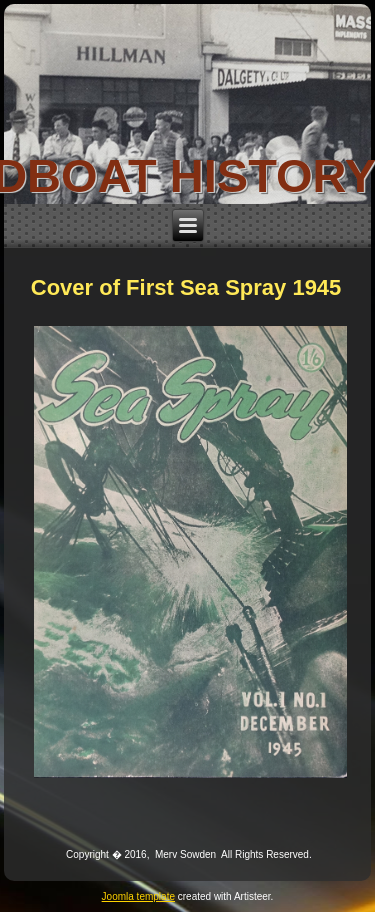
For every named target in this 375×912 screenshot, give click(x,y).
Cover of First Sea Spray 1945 (186, 287)
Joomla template (138, 896)
